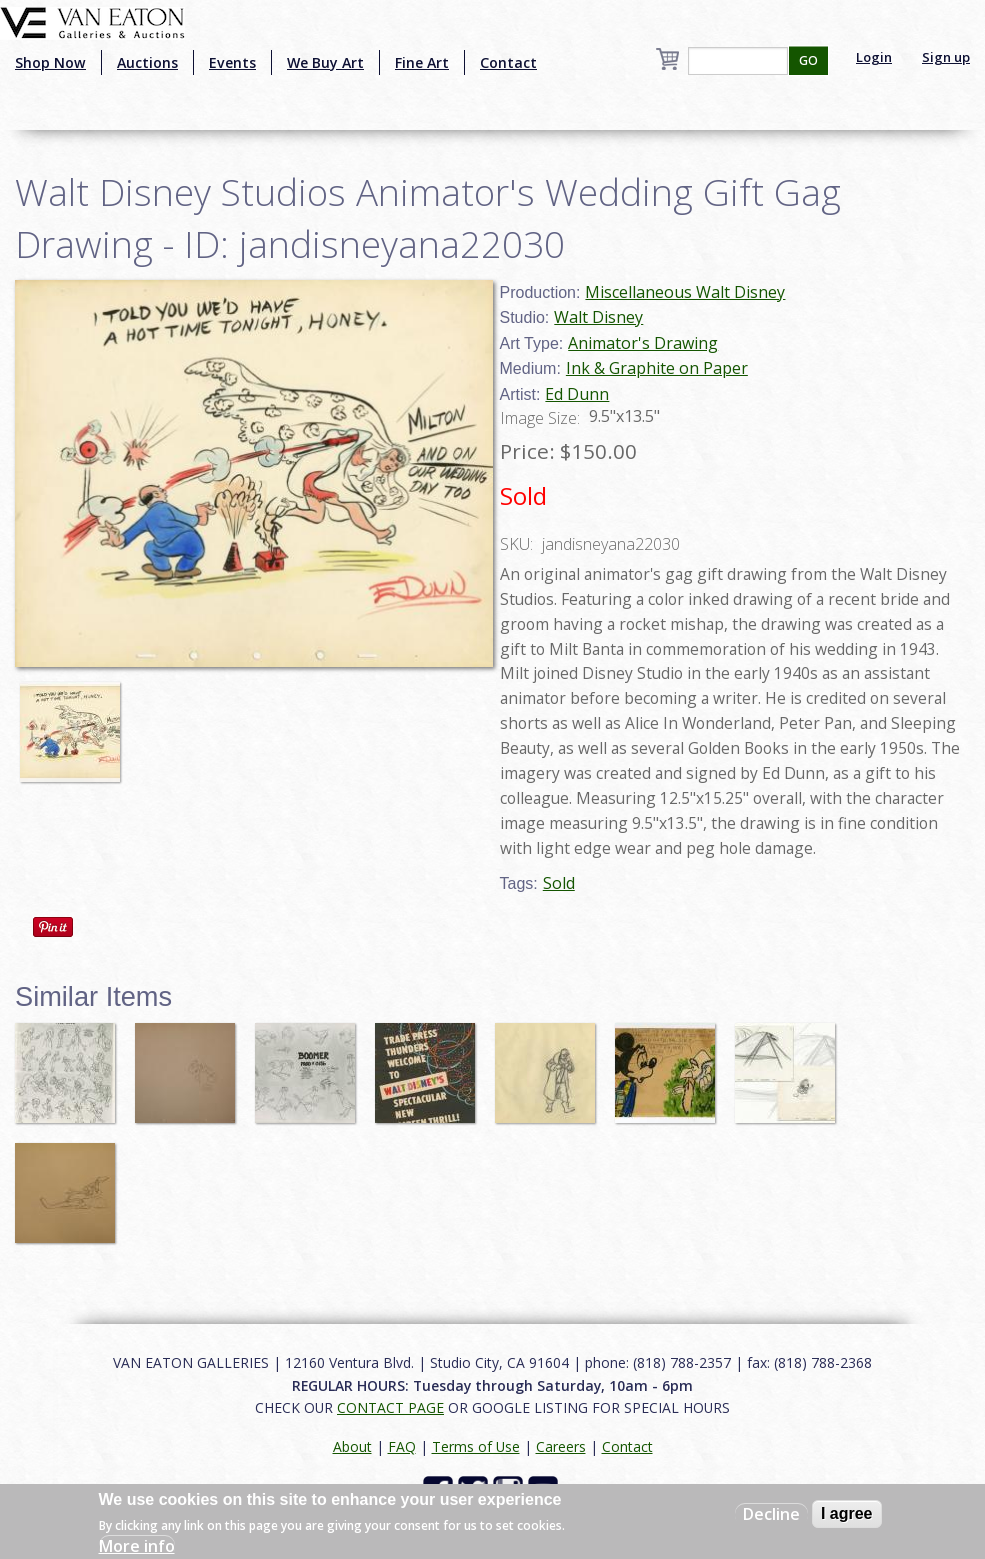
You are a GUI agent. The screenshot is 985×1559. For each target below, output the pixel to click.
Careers (561, 1446)
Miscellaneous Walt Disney (685, 292)
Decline (771, 1514)
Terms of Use (476, 1446)
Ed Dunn (577, 394)
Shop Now (50, 62)
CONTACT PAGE (390, 1407)
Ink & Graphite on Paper (657, 368)
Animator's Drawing (643, 343)
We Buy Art (325, 62)
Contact (508, 62)
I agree (847, 1513)
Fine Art (422, 62)
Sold (559, 883)
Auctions (147, 62)
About (352, 1446)
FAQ (402, 1446)
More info (137, 1546)
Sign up (946, 57)
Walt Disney (598, 317)
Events (232, 62)
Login (874, 57)
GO (808, 60)
